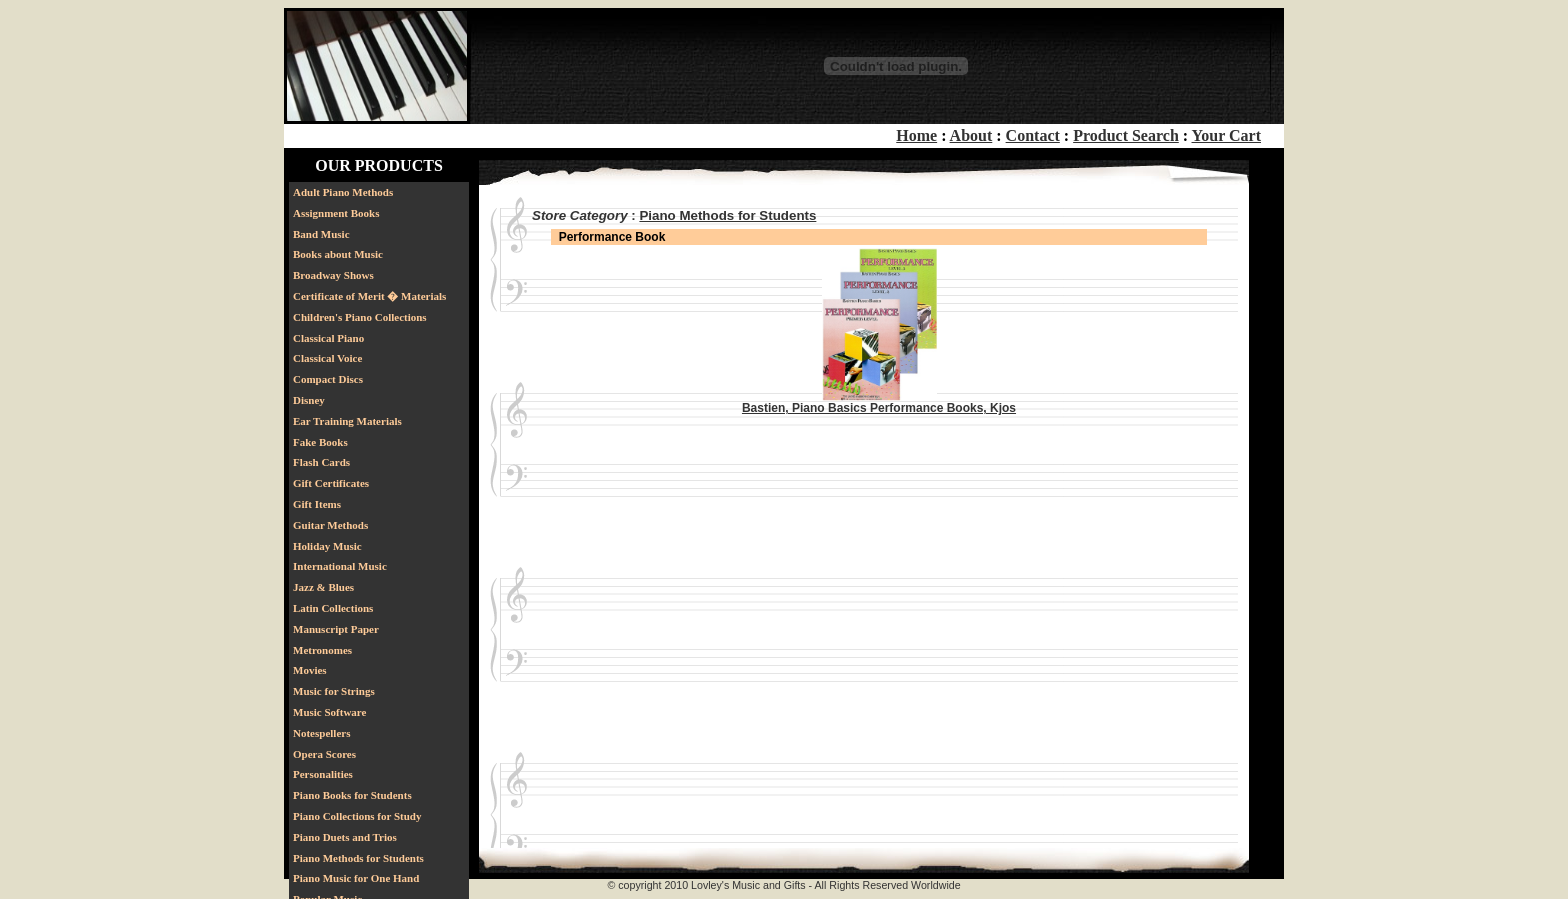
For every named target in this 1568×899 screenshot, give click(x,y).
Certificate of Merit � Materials (369, 296)
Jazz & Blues (323, 587)
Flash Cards (321, 462)
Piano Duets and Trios (345, 837)
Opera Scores (324, 754)
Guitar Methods (330, 525)
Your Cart (1226, 135)
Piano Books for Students (352, 795)
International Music (340, 566)
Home (916, 135)
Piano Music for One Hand (356, 878)
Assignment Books (336, 213)
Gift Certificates (331, 483)
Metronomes (322, 650)
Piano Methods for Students (358, 858)
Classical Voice (327, 358)
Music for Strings (334, 691)
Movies (310, 670)
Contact (1033, 135)
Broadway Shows (333, 275)
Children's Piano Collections (360, 317)
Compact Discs (328, 379)
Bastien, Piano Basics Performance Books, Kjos (879, 408)
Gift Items (317, 504)
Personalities (323, 774)
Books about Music (338, 254)
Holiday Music (327, 546)
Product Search (1126, 135)
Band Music (321, 234)
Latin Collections (333, 608)
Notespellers (321, 733)
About (971, 135)
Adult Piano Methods (343, 192)
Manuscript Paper (336, 629)
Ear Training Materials (347, 421)
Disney (309, 400)
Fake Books (320, 442)
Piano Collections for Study (357, 816)
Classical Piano (328, 338)
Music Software (329, 712)
